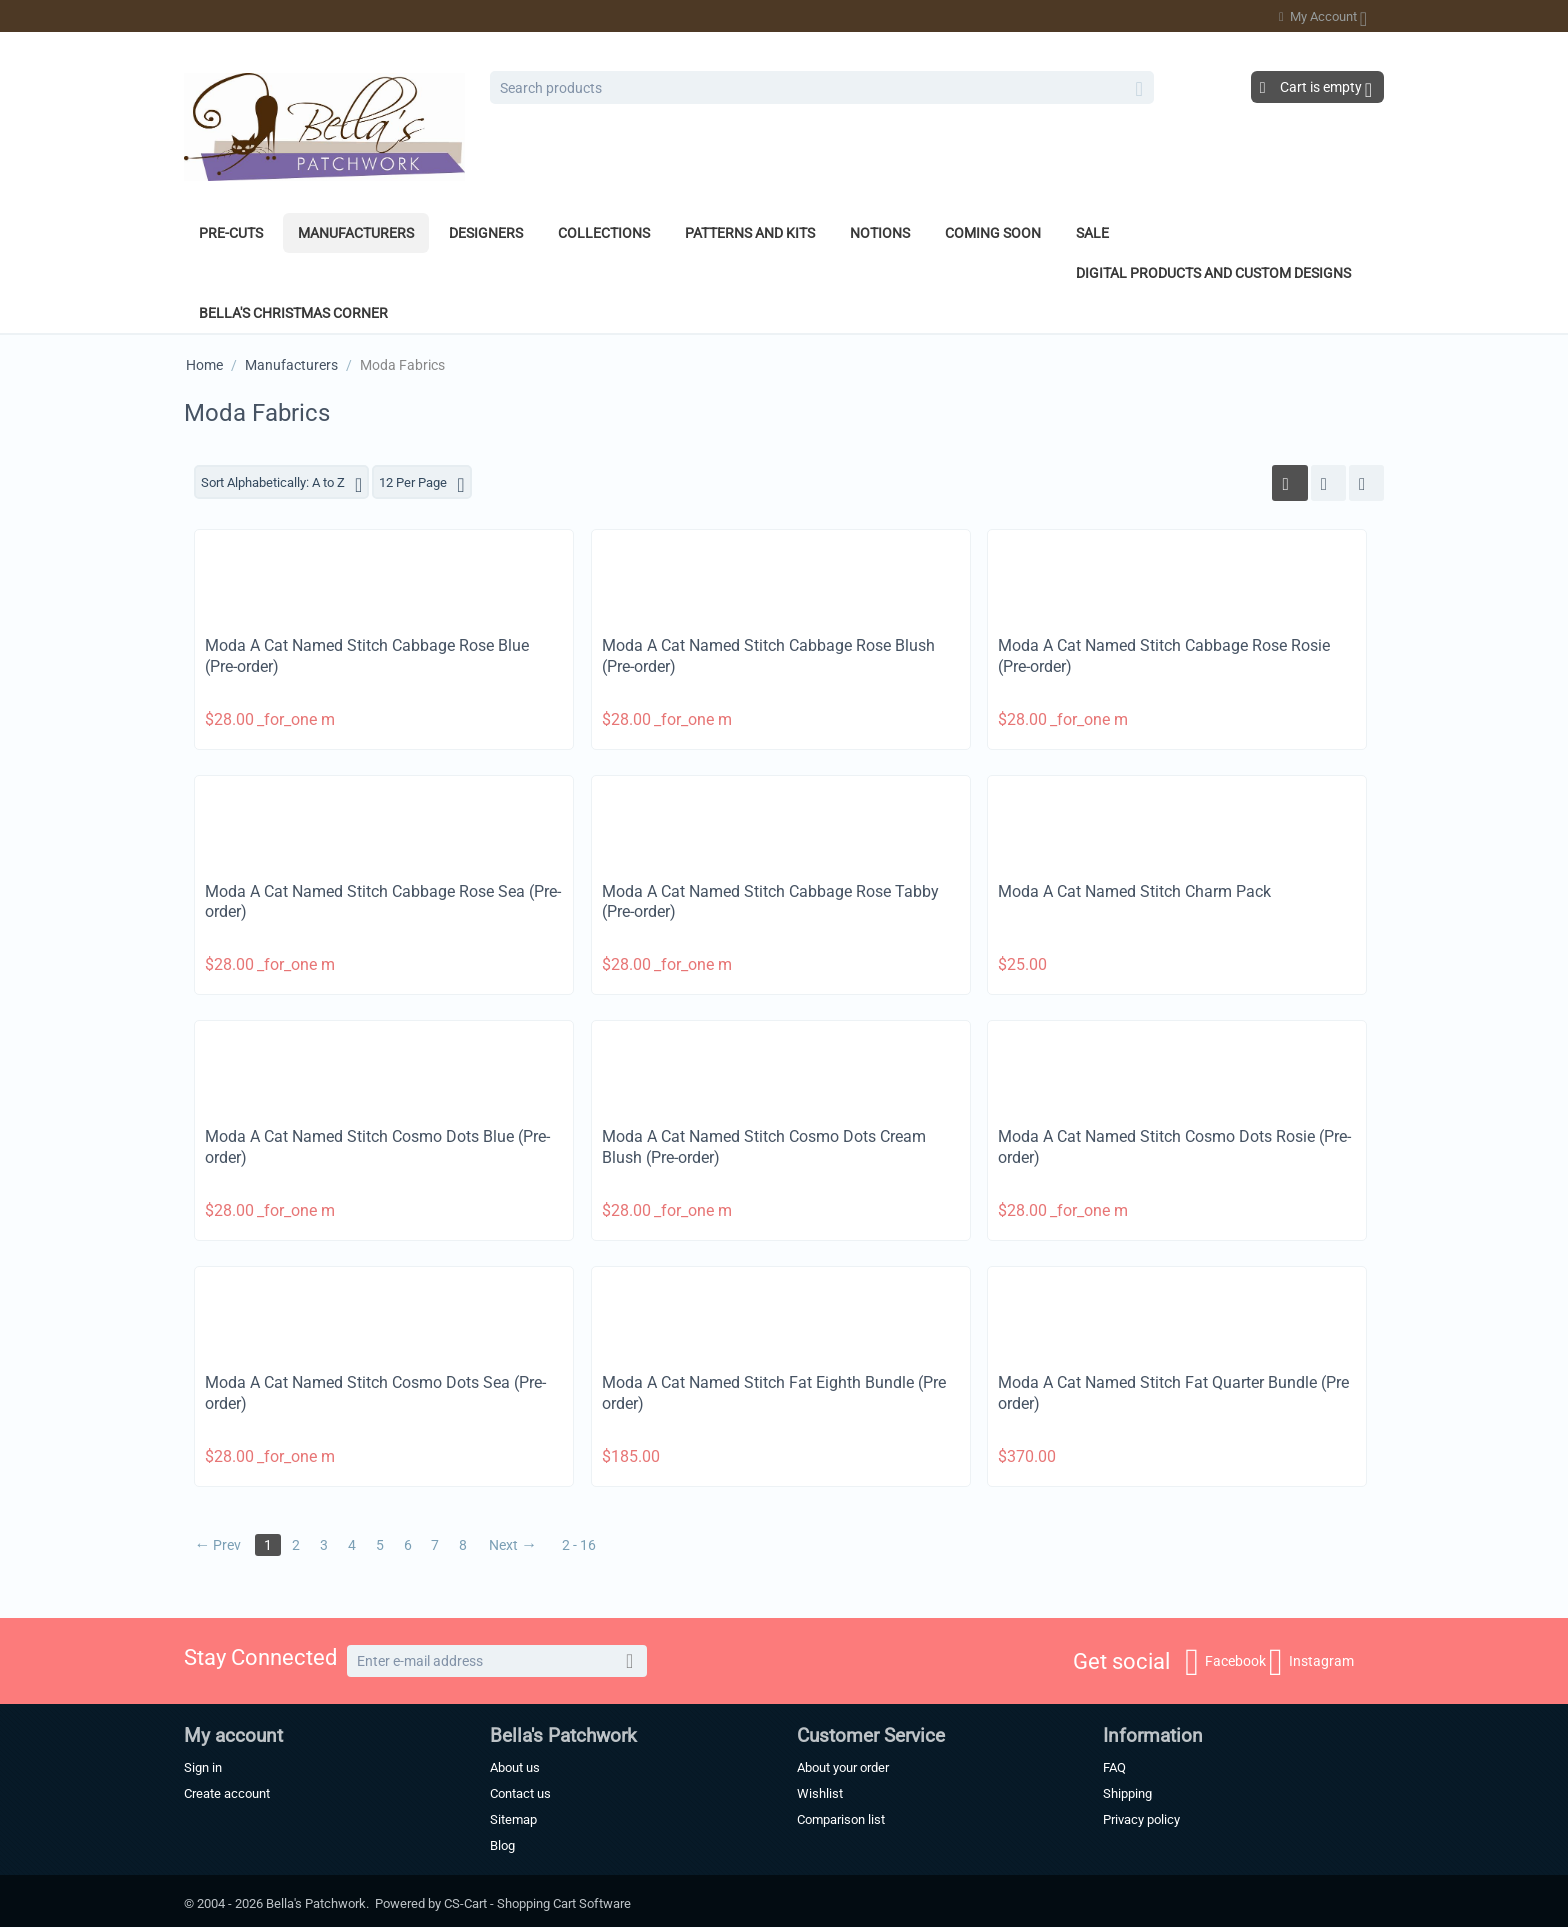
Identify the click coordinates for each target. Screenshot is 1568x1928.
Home (204, 365)
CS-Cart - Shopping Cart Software (537, 1904)
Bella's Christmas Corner (293, 313)
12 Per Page (439, 485)
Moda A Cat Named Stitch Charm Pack (1134, 892)
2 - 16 (589, 1546)
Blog (502, 1846)
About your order (843, 1768)
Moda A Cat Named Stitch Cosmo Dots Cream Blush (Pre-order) (764, 1149)
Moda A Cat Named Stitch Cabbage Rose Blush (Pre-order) (768, 657)
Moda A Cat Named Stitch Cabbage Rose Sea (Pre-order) (383, 903)
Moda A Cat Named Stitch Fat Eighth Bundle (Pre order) (774, 1394)
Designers (486, 233)
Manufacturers (356, 233)
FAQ (1114, 1768)
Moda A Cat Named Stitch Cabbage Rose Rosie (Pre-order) (1164, 657)
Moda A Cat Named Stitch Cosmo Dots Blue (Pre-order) (377, 1149)
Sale (1092, 233)
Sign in (203, 1768)
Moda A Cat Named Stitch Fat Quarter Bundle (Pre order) (1173, 1394)
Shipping (1127, 1794)
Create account (227, 1794)
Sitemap (513, 1820)
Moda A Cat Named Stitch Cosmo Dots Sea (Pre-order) (375, 1394)
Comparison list (841, 1820)
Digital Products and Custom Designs (1213, 273)
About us (515, 1768)
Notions (880, 233)
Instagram (1311, 1663)
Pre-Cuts (231, 233)
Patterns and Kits (750, 233)
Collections (604, 233)
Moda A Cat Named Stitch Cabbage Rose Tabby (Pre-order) (770, 903)
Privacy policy (1141, 1820)
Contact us (520, 1794)
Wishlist (820, 1794)
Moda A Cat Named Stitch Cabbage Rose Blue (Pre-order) (367, 657)
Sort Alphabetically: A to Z (288, 485)
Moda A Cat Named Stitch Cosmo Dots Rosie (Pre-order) (1174, 1149)
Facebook (1225, 1663)
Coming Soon (993, 233)
